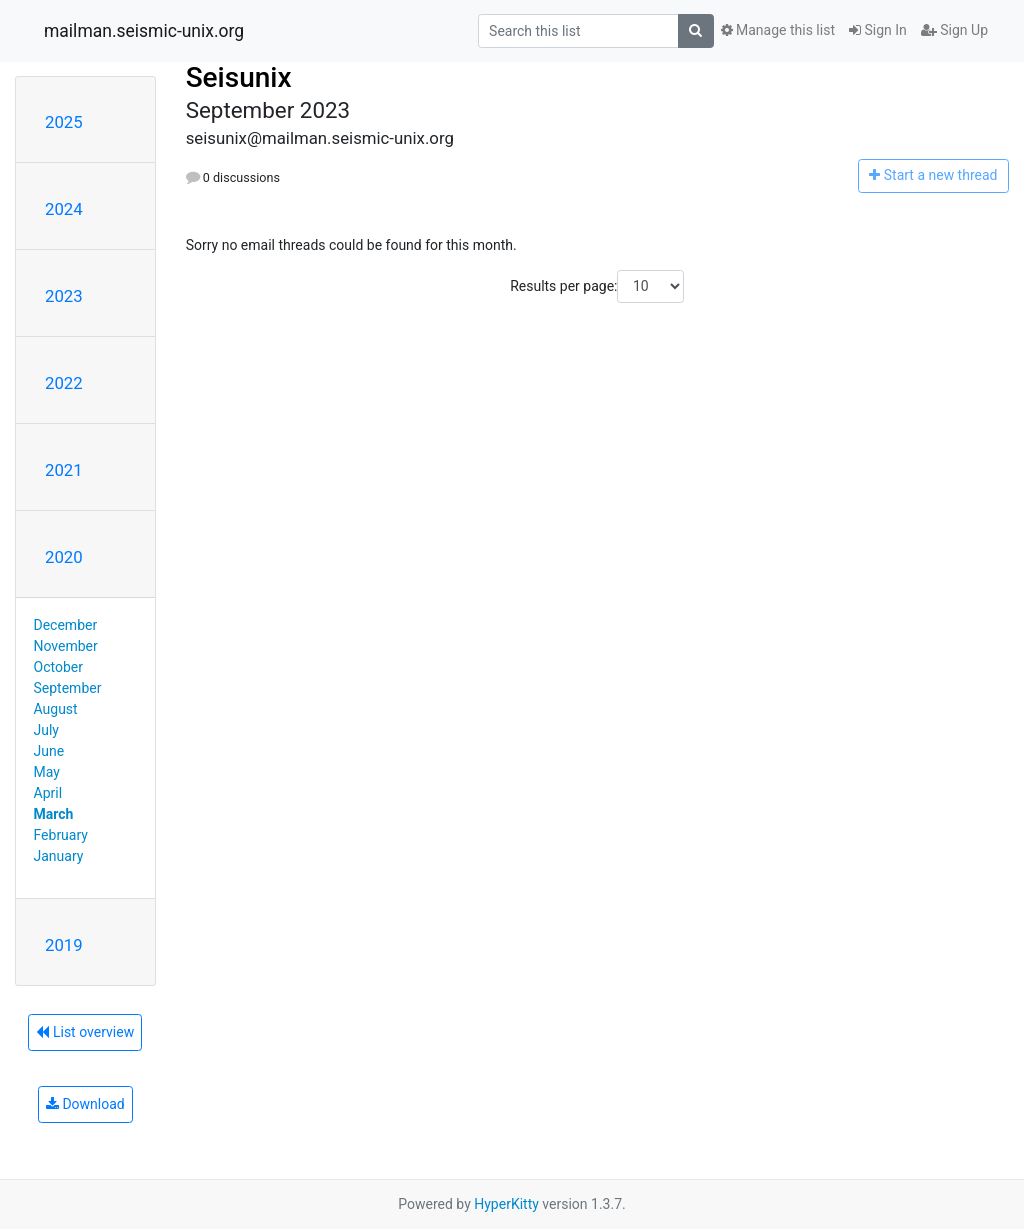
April (48, 793)
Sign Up (954, 30)
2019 (64, 945)
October (58, 667)
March (54, 814)
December (66, 625)
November (66, 646)
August (56, 709)
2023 (64, 296)
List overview (85, 1032)
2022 (64, 383)
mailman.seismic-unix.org (144, 31)
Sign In (878, 30)
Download (85, 1104)
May (47, 772)
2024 (64, 209)
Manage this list (778, 30)
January (59, 856)
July (46, 730)
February (61, 835)
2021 (64, 470)
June (49, 751)
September (68, 688)
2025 (64, 122)
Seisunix (239, 77)
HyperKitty (506, 1204)
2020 (64, 557)
